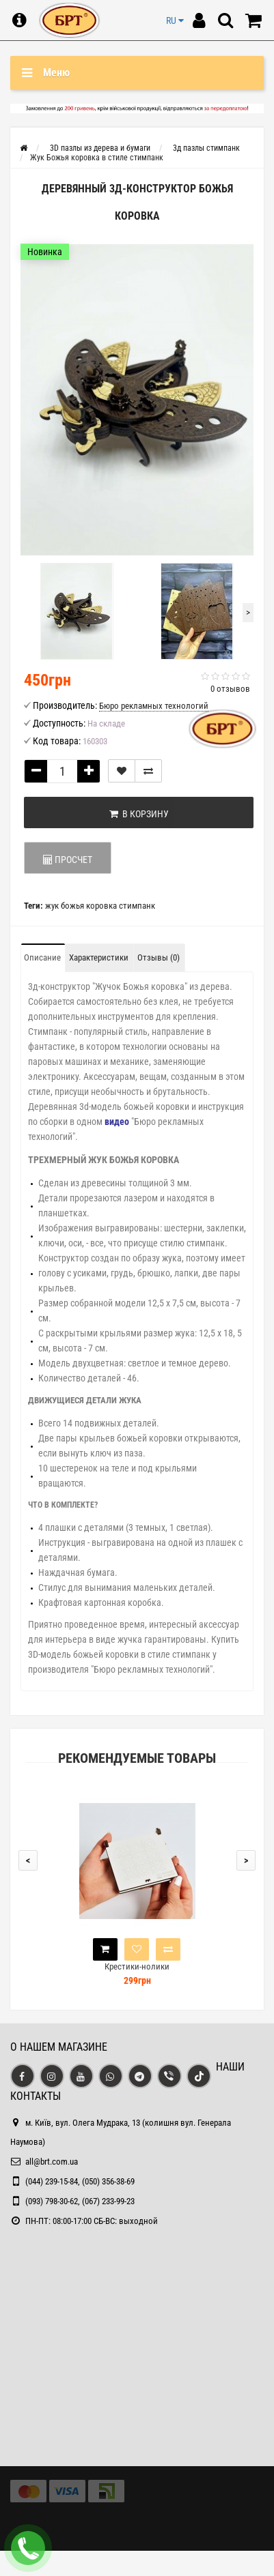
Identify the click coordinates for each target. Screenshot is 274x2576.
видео (117, 1121)
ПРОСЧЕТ (67, 859)
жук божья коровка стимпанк (100, 906)
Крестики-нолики (137, 1966)
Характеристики (98, 957)
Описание (42, 957)
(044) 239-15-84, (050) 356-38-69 (80, 2181)
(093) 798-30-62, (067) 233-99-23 (80, 2201)
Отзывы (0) (158, 957)
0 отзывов (230, 689)
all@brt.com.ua (51, 2161)
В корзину (139, 813)
